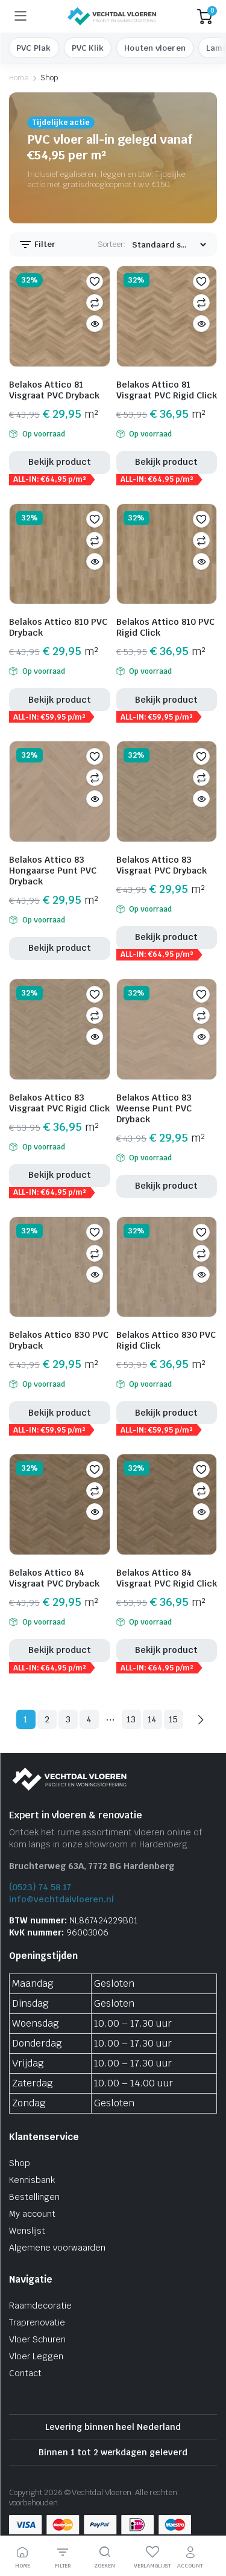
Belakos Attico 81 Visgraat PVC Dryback (54, 390)
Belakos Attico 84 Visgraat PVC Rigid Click (166, 1578)
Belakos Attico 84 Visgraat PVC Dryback (54, 1578)
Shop (19, 2163)
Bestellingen (34, 2196)
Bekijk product (59, 461)
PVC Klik (88, 48)
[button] (95, 281)
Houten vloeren (155, 48)
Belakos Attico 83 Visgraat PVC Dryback (161, 865)
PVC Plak (33, 48)
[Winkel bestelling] (169, 245)
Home (18, 78)
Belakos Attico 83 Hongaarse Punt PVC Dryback (52, 870)
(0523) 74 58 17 (40, 1887)
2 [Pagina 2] (47, 1719)
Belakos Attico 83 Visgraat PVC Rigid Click (59, 1103)
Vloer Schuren (37, 2339)
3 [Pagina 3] (68, 1719)
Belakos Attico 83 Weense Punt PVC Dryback (154, 1108)
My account (32, 2213)
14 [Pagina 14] (152, 1719)
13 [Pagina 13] (131, 1719)
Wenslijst (27, 2230)
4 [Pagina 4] (89, 1719)
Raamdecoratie (40, 2305)
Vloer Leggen (36, 2356)
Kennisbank (32, 2180)
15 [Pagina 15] (173, 1719)
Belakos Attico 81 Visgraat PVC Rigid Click (166, 390)
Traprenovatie (37, 2322)
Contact (25, 2373)
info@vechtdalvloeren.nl (61, 1899)
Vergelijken (94, 302)
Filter (36, 244)
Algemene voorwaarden (57, 2247)
